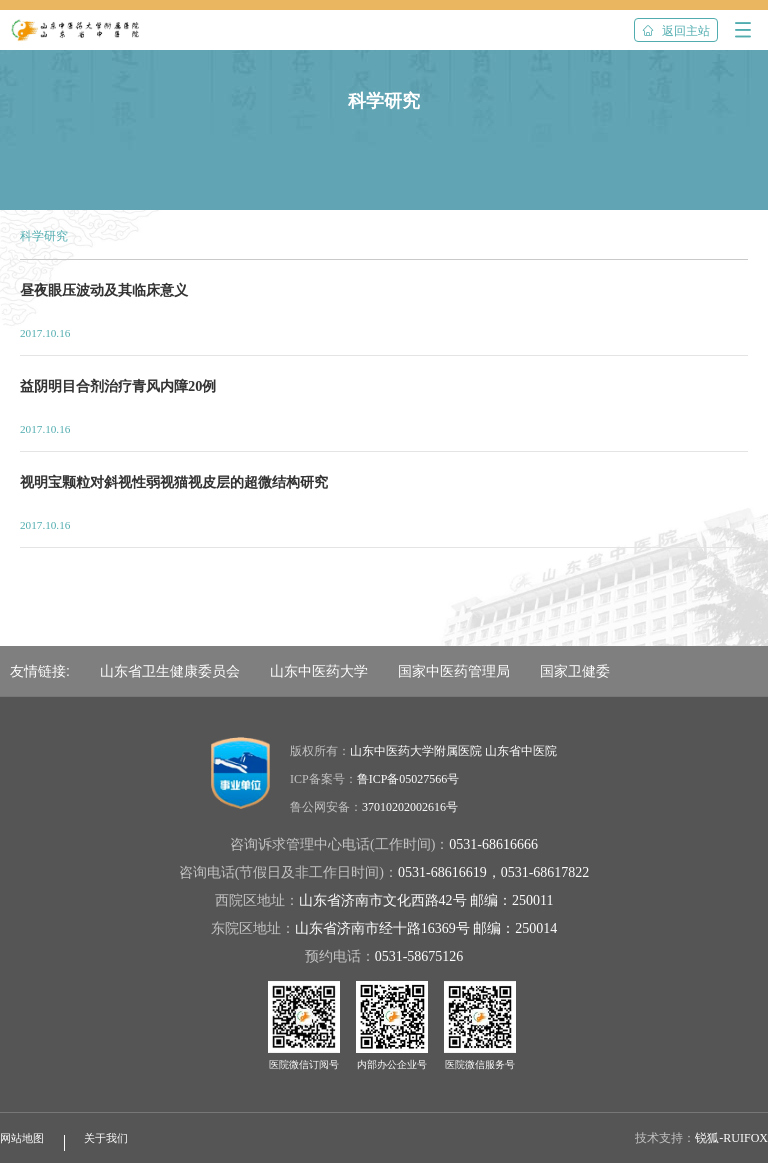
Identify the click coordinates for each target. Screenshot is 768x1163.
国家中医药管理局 (454, 671)
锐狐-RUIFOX (731, 1138)
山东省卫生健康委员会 (170, 671)
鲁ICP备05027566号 (408, 779)
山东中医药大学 (319, 671)
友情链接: (40, 671)
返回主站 (676, 31)
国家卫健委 (575, 671)
